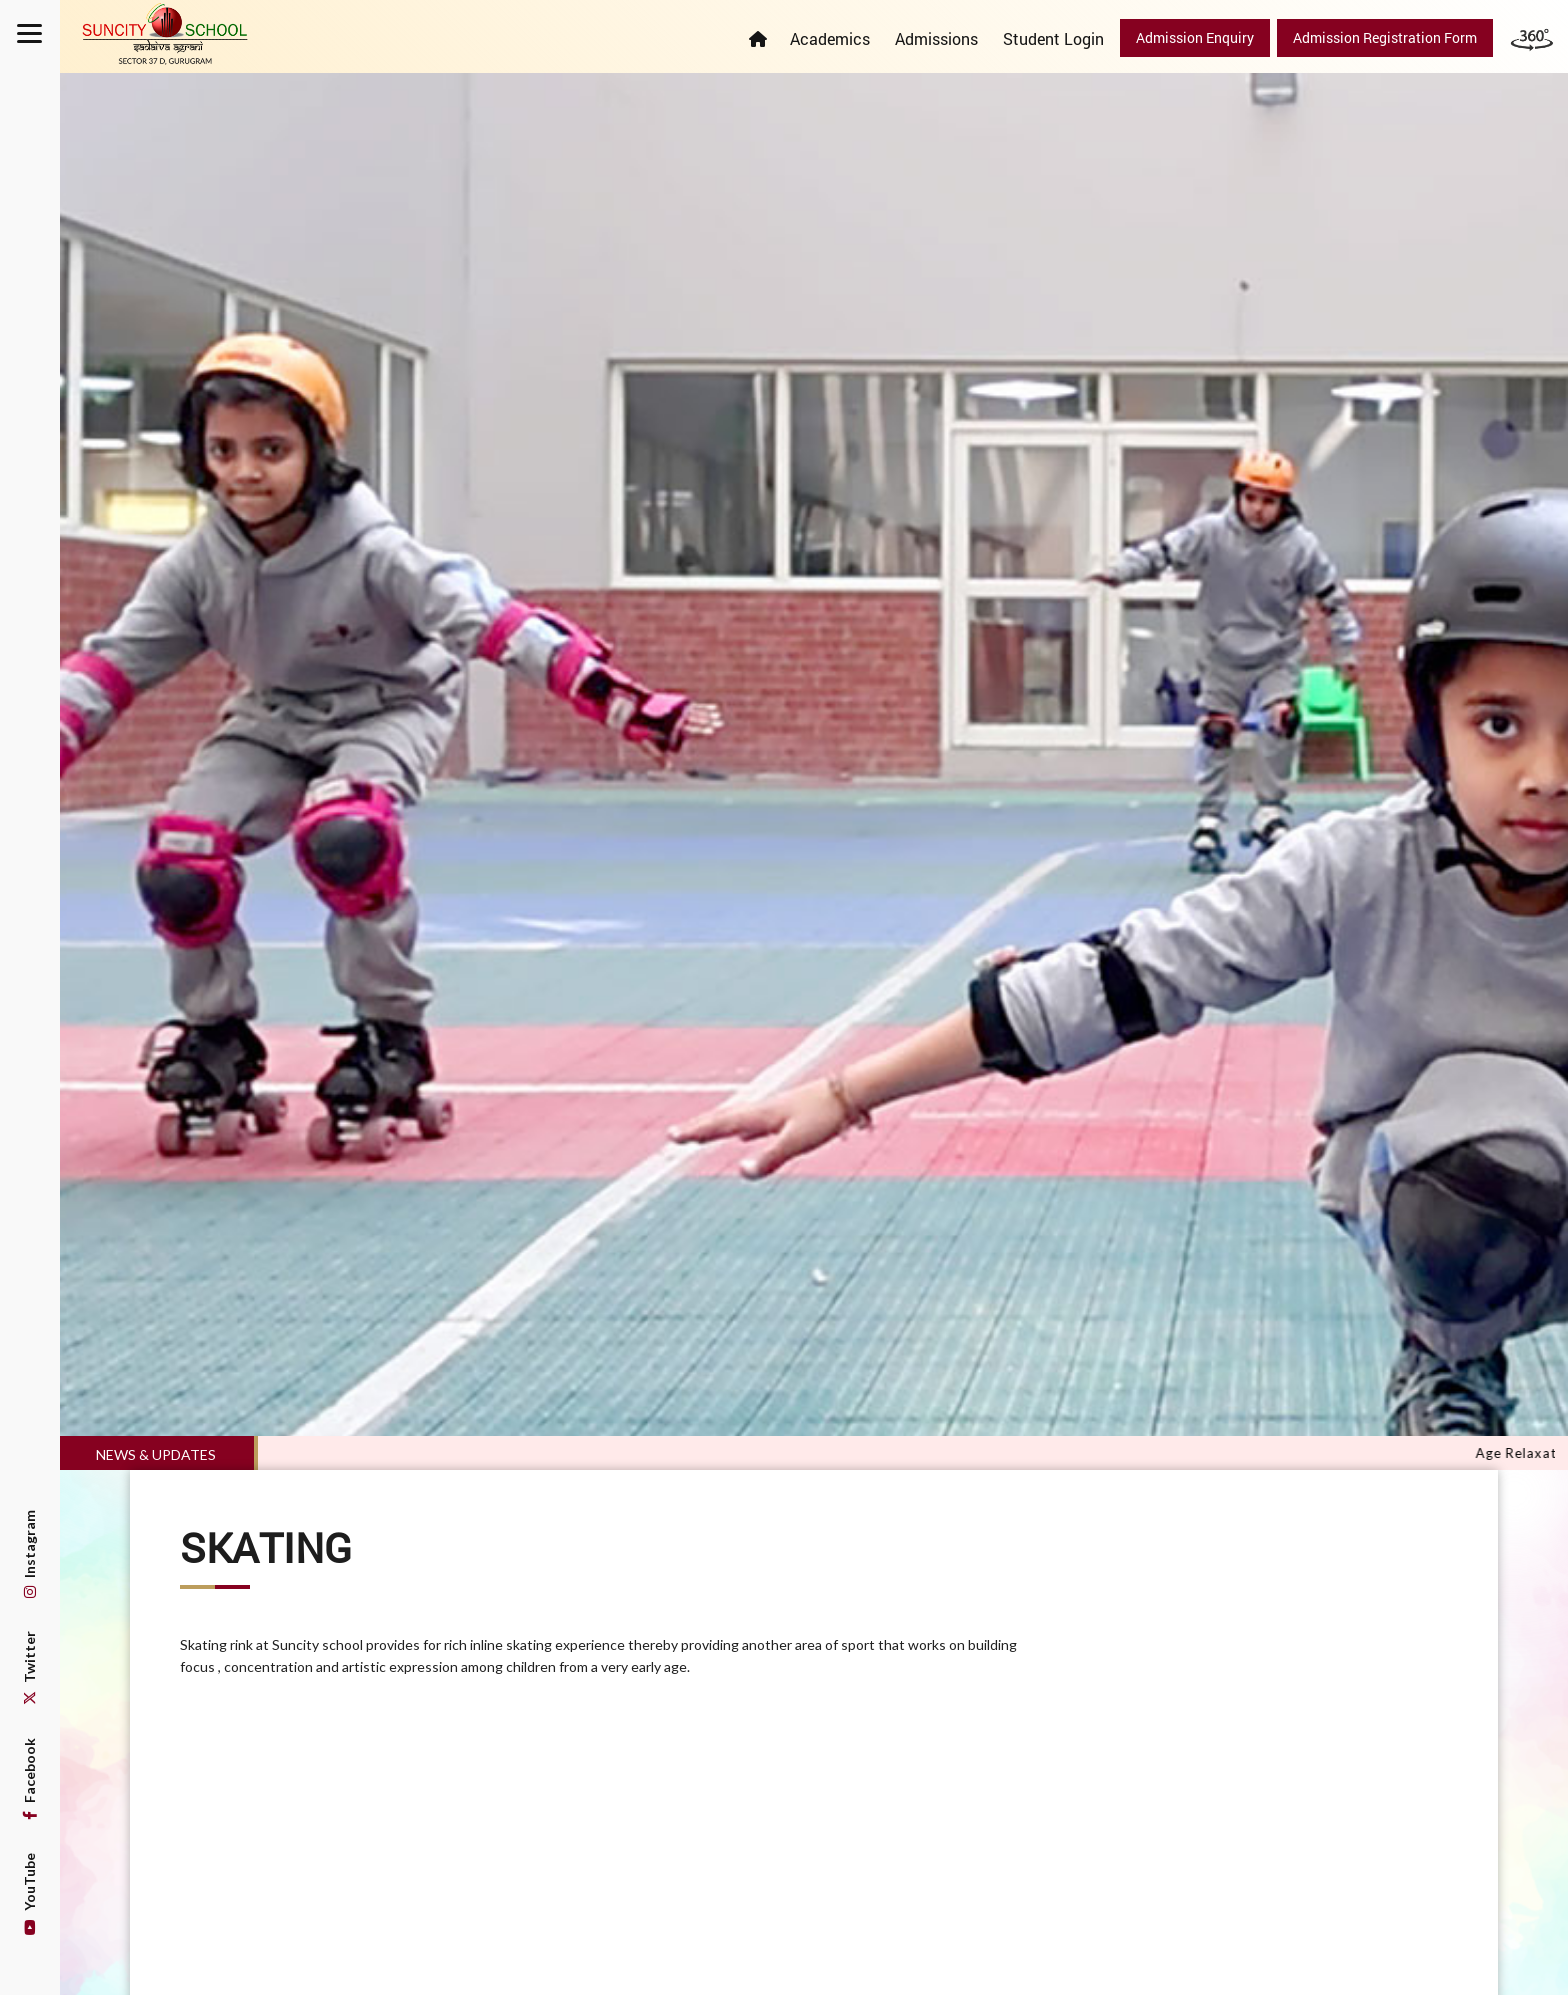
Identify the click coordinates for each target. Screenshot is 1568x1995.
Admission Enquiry (1195, 37)
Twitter (29, 1668)
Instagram (29, 1554)
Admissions (936, 38)
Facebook (29, 1779)
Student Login (1053, 38)
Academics (830, 38)
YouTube (29, 1894)
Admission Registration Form (1385, 37)
